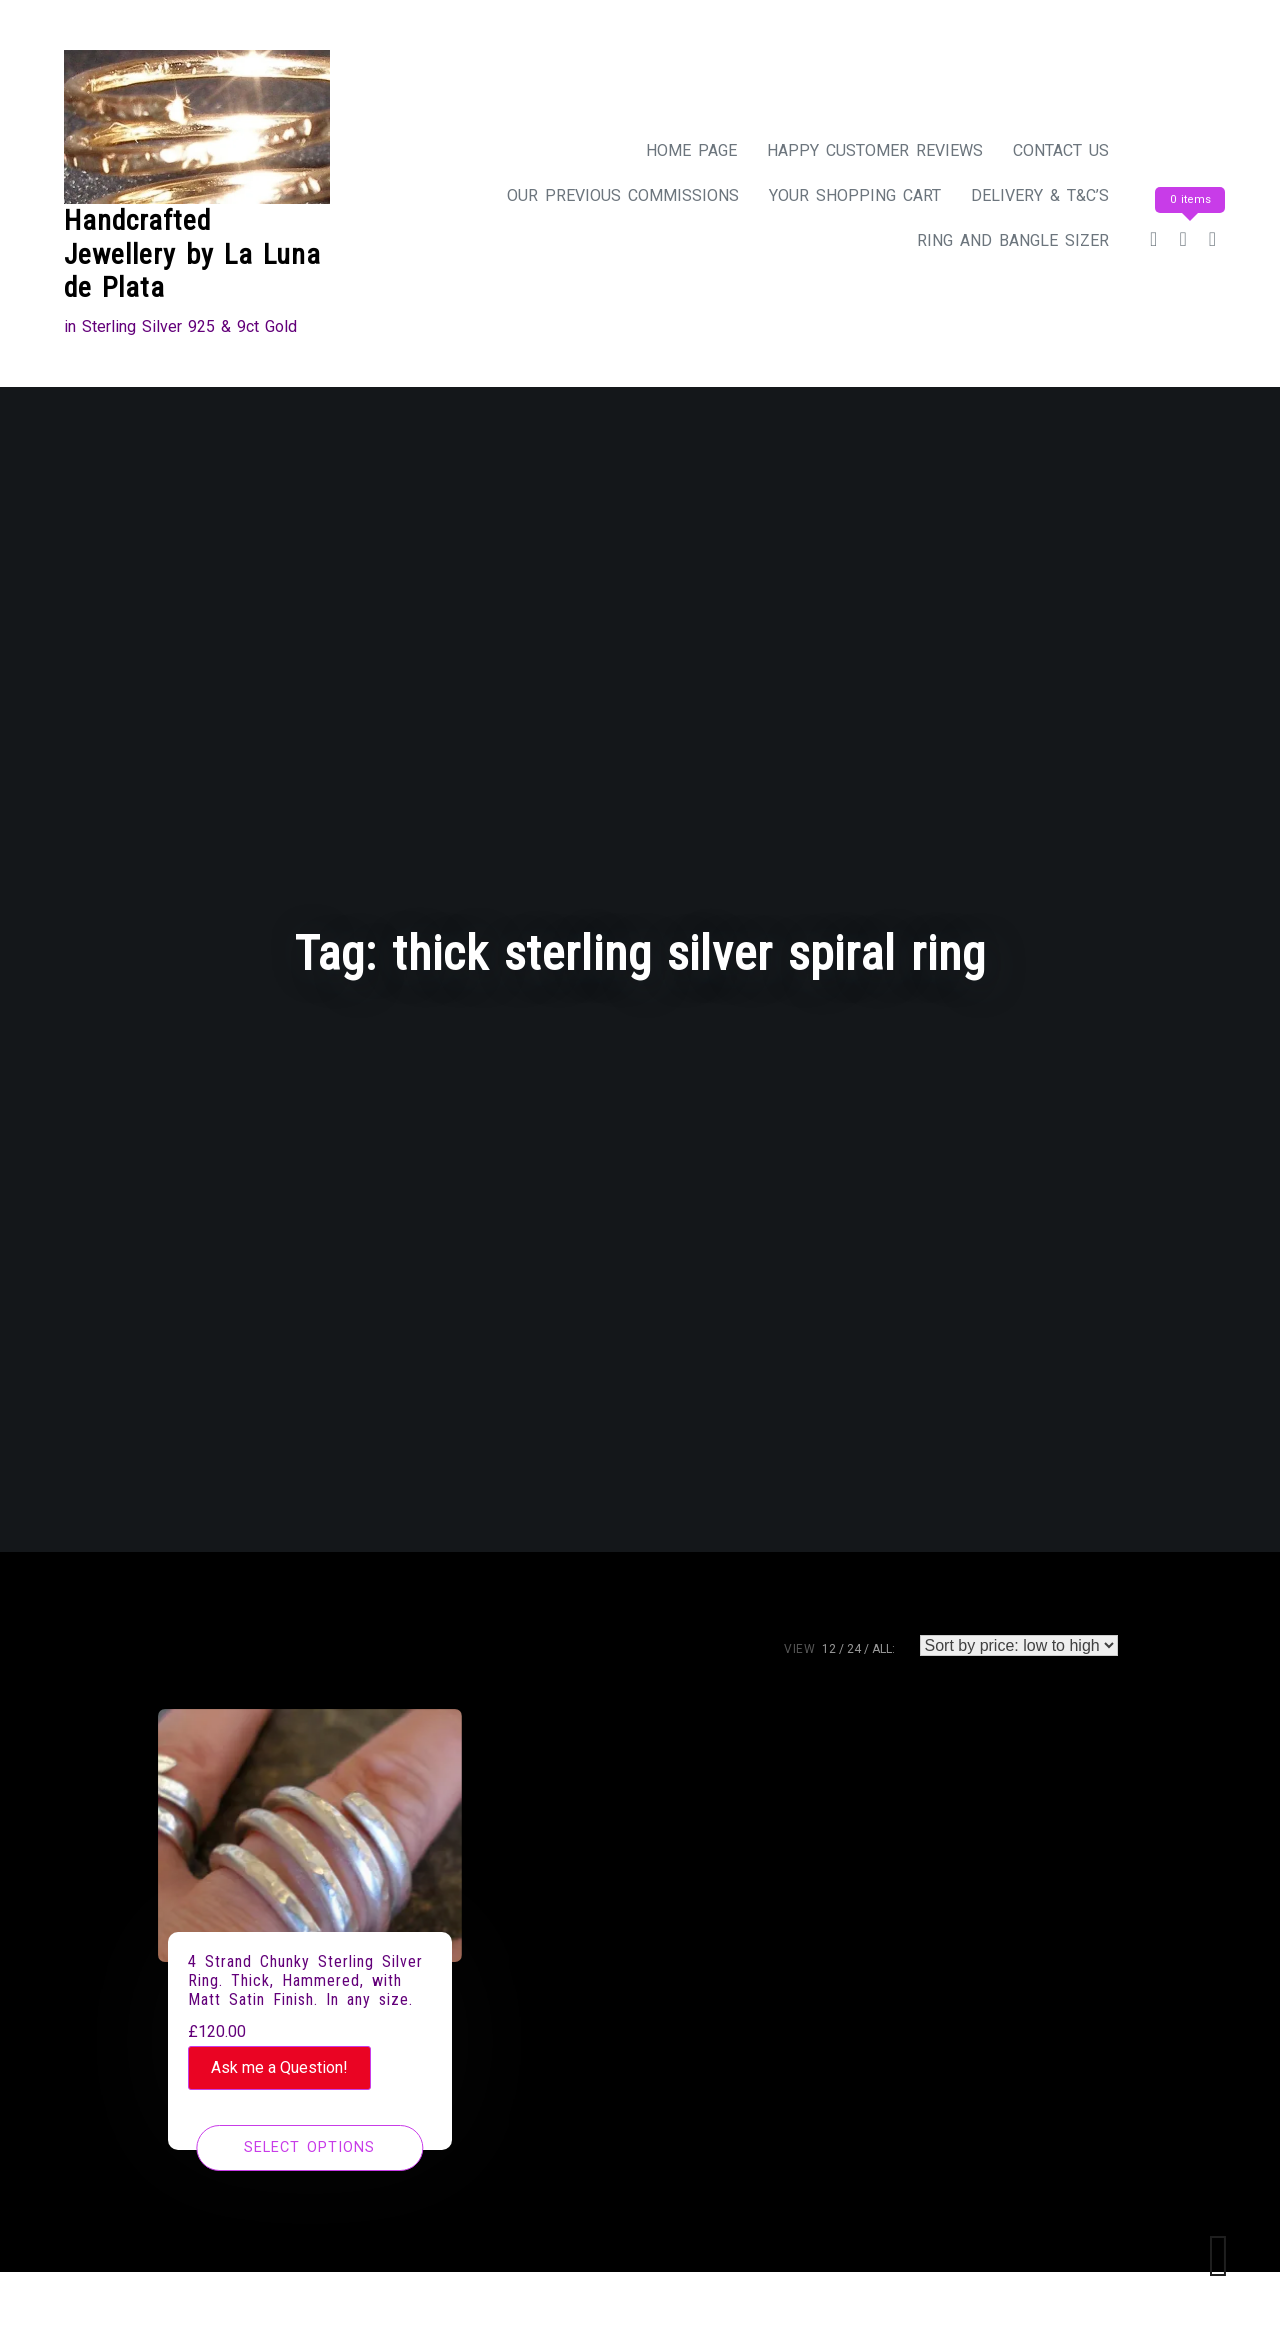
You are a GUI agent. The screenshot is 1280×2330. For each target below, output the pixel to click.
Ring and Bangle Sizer (1013, 240)
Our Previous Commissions (623, 195)
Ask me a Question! (279, 2067)
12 (829, 1649)
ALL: (883, 1649)
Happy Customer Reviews (875, 150)
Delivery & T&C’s (1040, 195)
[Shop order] (1019, 1645)
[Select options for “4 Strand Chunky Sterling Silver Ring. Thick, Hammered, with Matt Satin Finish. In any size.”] (309, 2148)
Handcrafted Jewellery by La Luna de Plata (192, 254)
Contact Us (1061, 150)
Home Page (691, 150)
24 (854, 1649)
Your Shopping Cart (855, 195)
